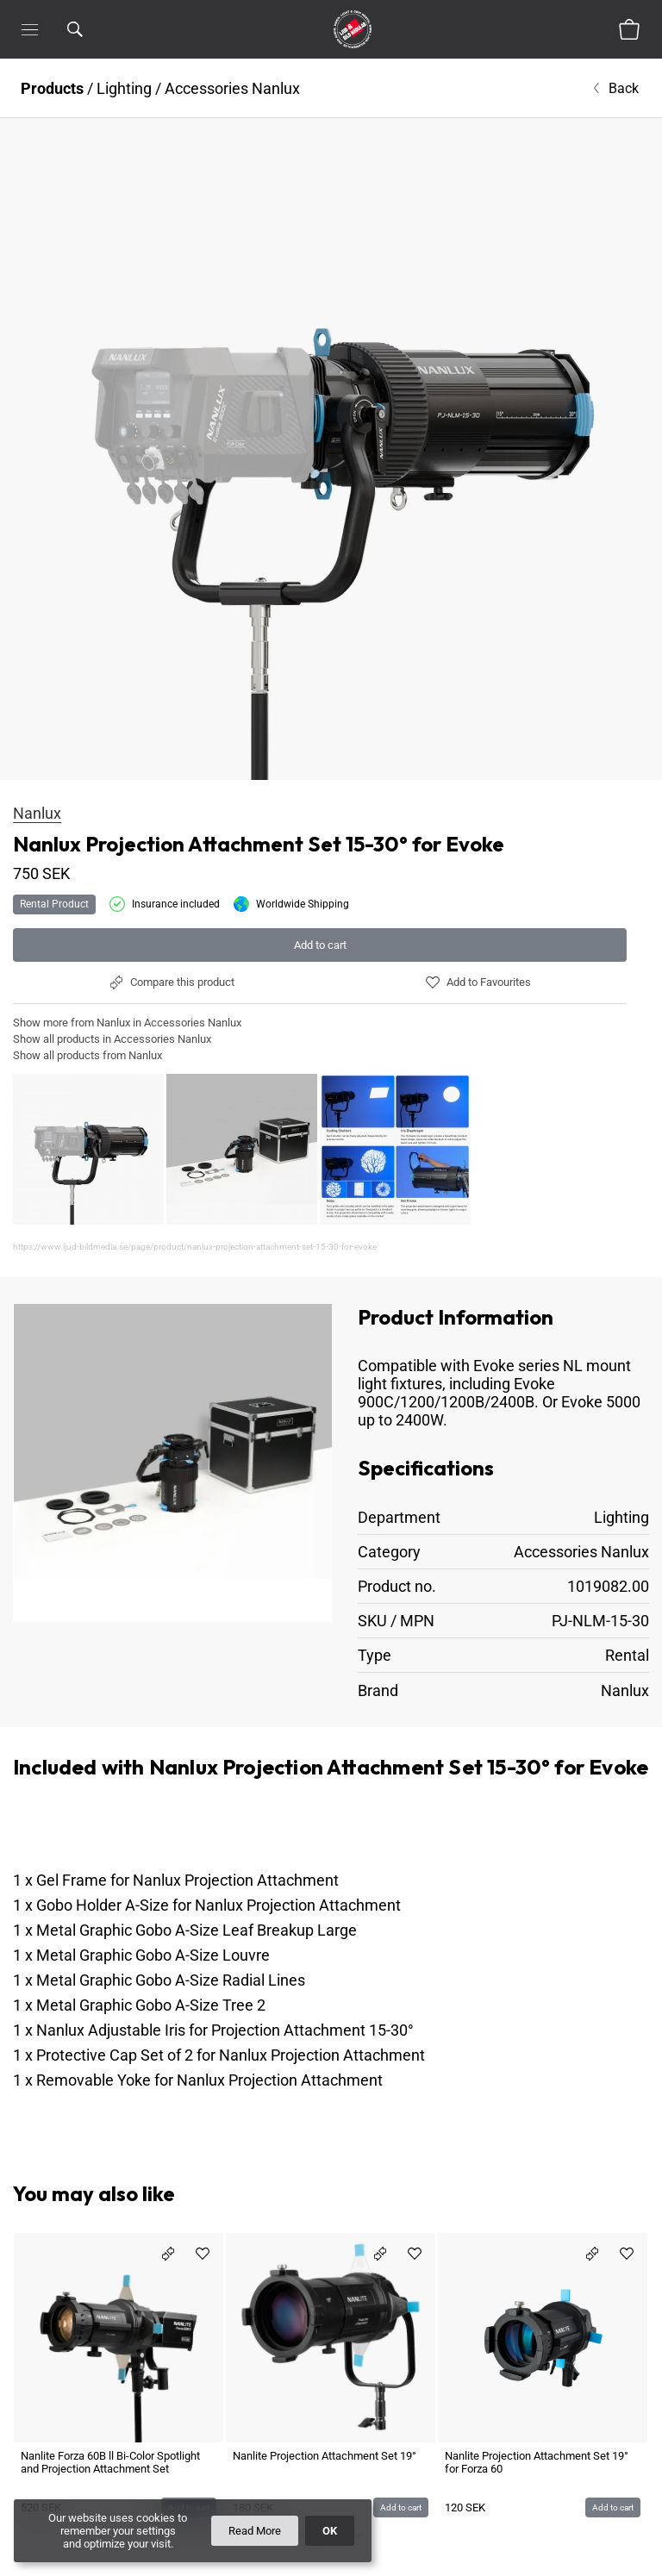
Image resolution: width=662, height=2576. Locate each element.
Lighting (124, 88)
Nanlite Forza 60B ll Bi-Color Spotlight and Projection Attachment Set (110, 2340)
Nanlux (37, 813)
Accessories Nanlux (232, 88)
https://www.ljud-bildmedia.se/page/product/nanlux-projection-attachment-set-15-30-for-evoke (195, 1246)
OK (329, 2530)
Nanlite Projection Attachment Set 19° (324, 2333)
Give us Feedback (600, 2539)
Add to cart (320, 945)
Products (52, 88)
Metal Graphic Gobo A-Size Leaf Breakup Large (196, 1869)
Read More (254, 2530)
